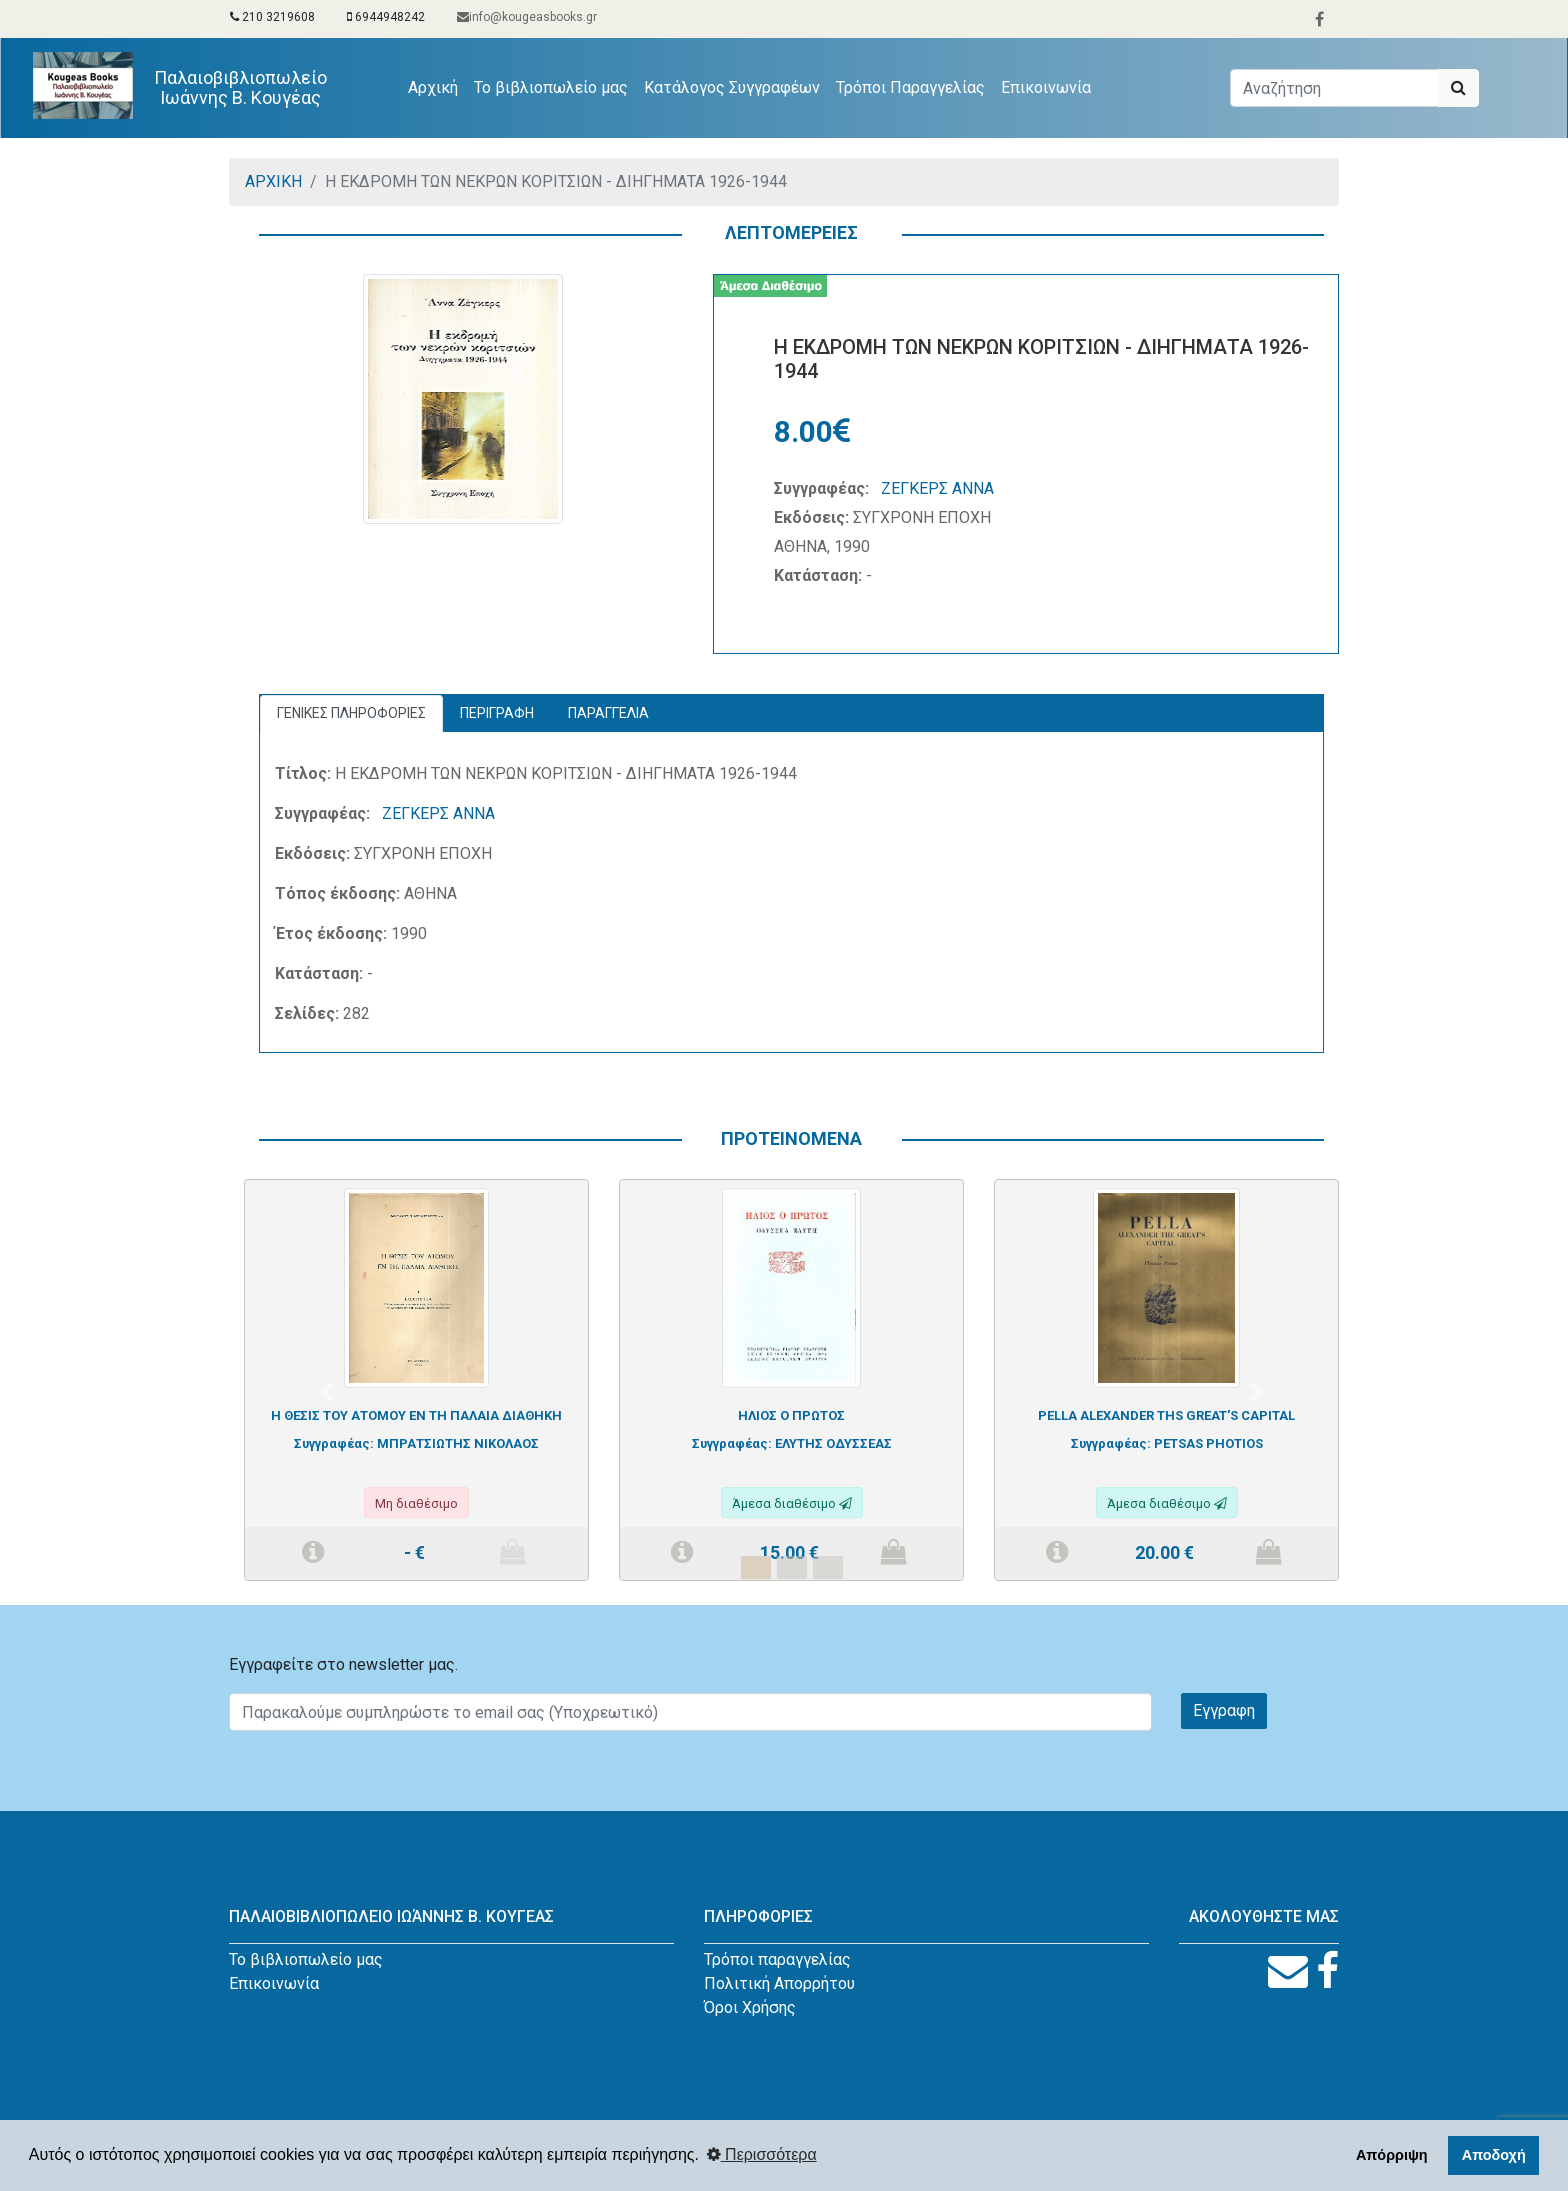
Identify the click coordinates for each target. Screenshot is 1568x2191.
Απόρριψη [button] (1392, 2155)
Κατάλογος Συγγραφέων (732, 87)
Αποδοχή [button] (1494, 2155)
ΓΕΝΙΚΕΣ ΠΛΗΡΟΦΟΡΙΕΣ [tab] (351, 713)
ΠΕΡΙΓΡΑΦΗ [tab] (497, 713)
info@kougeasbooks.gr (527, 17)
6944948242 (386, 17)
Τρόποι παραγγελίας (777, 1959)
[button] (326, 1392)
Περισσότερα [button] (762, 2154)
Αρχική (437, 86)
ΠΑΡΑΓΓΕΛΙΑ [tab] (608, 713)
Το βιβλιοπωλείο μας (551, 87)
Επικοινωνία (1046, 87)
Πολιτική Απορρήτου (779, 1983)
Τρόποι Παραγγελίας (910, 87)
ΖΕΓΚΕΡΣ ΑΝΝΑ (937, 488)
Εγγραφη (1224, 1710)
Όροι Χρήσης (750, 2007)
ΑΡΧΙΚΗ (273, 181)
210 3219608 (272, 17)
